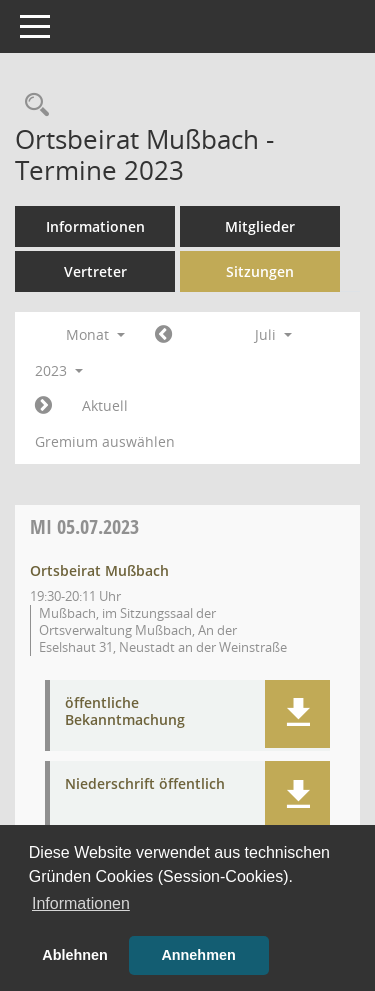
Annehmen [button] (198, 955)
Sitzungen (260, 271)
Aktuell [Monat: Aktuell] (105, 405)
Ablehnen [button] (75, 955)
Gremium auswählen (105, 441)
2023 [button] (59, 370)
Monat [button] (95, 334)
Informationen (95, 226)
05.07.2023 (84, 526)
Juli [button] (273, 334)
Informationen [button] (81, 903)
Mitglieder (260, 226)
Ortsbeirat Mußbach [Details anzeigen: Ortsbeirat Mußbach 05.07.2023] (99, 570)
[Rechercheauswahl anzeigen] (32, 105)
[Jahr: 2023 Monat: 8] (43, 406)
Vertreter (95, 271)
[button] (297, 714)
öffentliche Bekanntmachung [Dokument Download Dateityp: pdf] (125, 712)
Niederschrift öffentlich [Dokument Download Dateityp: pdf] (145, 784)
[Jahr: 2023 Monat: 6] (163, 335)
